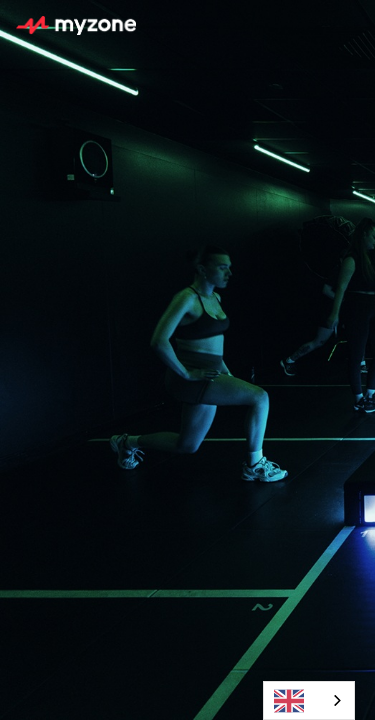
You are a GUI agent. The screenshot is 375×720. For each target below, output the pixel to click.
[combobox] (309, 700)
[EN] (309, 700)
